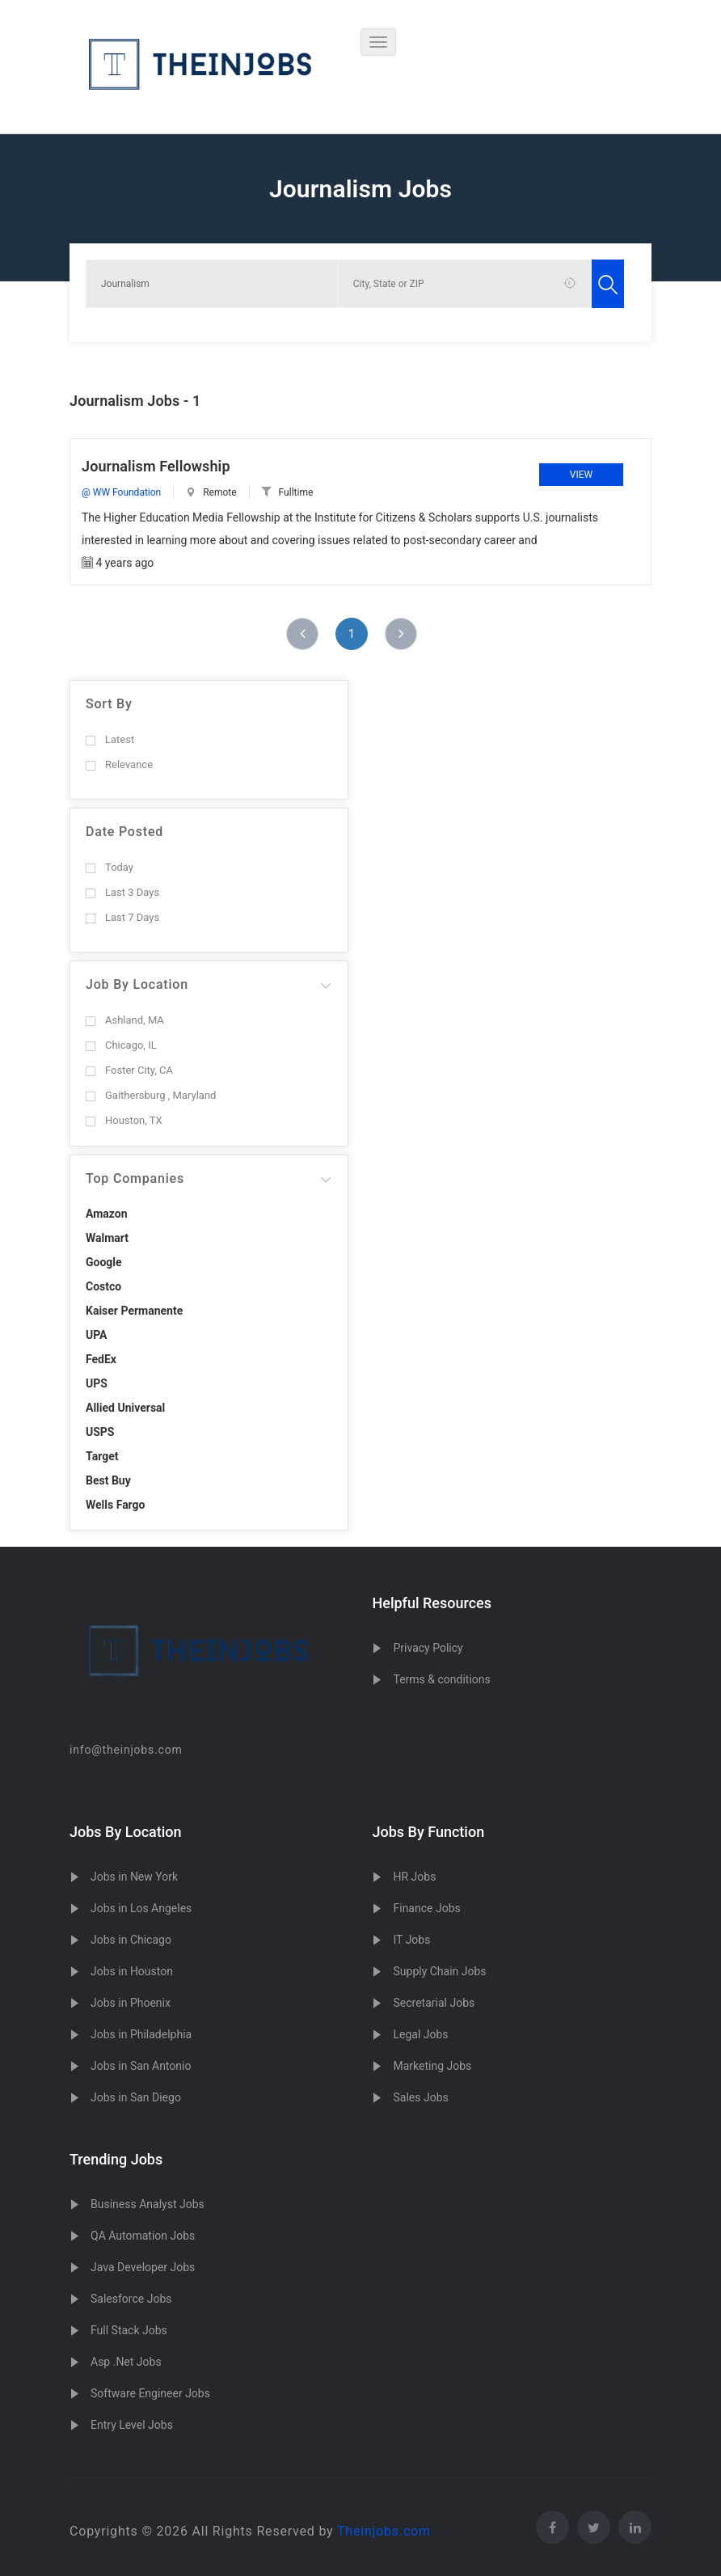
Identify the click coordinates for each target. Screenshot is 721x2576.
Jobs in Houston (132, 1971)
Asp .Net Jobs (126, 2361)
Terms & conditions (441, 1679)
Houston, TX (124, 1120)
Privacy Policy (427, 1647)
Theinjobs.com (384, 2531)
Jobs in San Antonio (141, 2065)
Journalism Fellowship (156, 466)
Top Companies (135, 1178)
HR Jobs (414, 1876)
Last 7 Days (122, 917)
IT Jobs (411, 1939)
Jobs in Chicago (131, 1939)
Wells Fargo (115, 1504)
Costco (103, 1286)
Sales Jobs (420, 2097)
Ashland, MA (125, 1020)
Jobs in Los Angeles (141, 1908)
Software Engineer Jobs (150, 2393)
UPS (97, 1383)
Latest (110, 739)
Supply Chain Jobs (439, 1971)
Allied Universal (125, 1407)
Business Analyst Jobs (147, 2204)
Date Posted (124, 831)
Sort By (109, 704)
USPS (100, 1431)
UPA (97, 1334)
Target (102, 1456)
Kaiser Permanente (134, 1310)
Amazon (107, 1213)
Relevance (119, 764)
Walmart (107, 1237)
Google (104, 1262)
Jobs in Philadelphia (141, 2034)
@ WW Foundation (121, 492)
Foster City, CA (129, 1070)
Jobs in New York (134, 1876)
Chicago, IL (121, 1045)
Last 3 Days (122, 892)
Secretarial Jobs (433, 2002)
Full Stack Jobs (129, 2330)
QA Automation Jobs (143, 2235)
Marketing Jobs (432, 2065)
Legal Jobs (420, 2034)
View (581, 474)
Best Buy (108, 1480)
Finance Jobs (426, 1908)
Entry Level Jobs (132, 2424)
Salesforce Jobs (131, 2298)
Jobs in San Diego (136, 2097)
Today (109, 867)
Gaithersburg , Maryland (151, 1095)
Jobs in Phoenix (131, 2002)
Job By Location (137, 984)
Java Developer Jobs (143, 2267)
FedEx (101, 1359)
